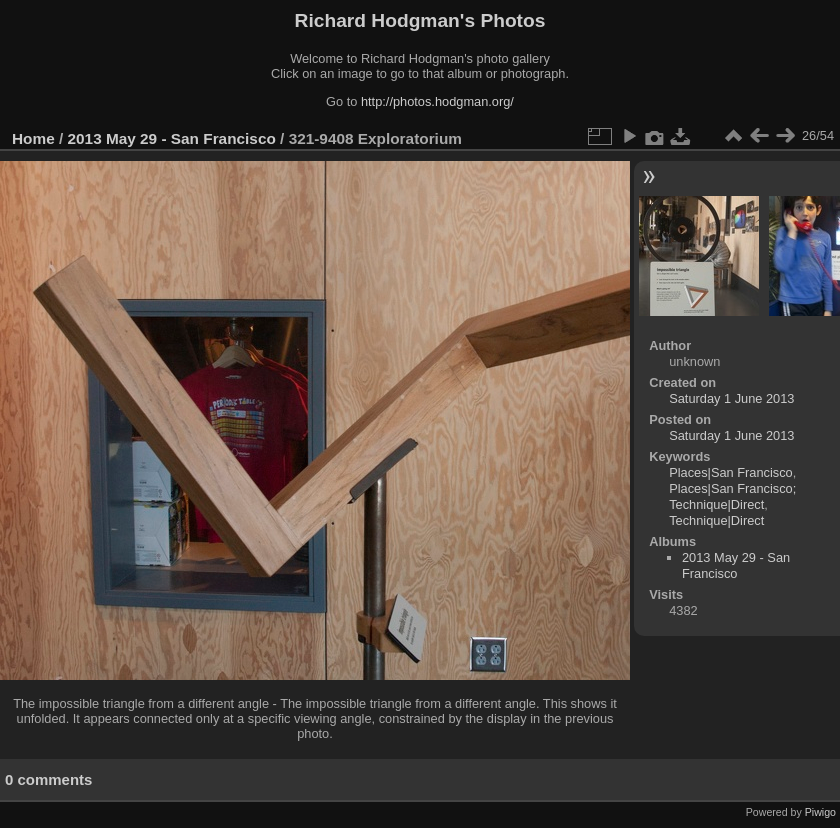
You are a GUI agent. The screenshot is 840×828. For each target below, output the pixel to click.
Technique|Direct (716, 520)
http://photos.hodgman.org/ (437, 101)
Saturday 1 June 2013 (731, 398)
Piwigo (820, 812)
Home (33, 138)
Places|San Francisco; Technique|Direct (732, 496)
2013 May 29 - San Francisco (172, 138)
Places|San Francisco (731, 472)
